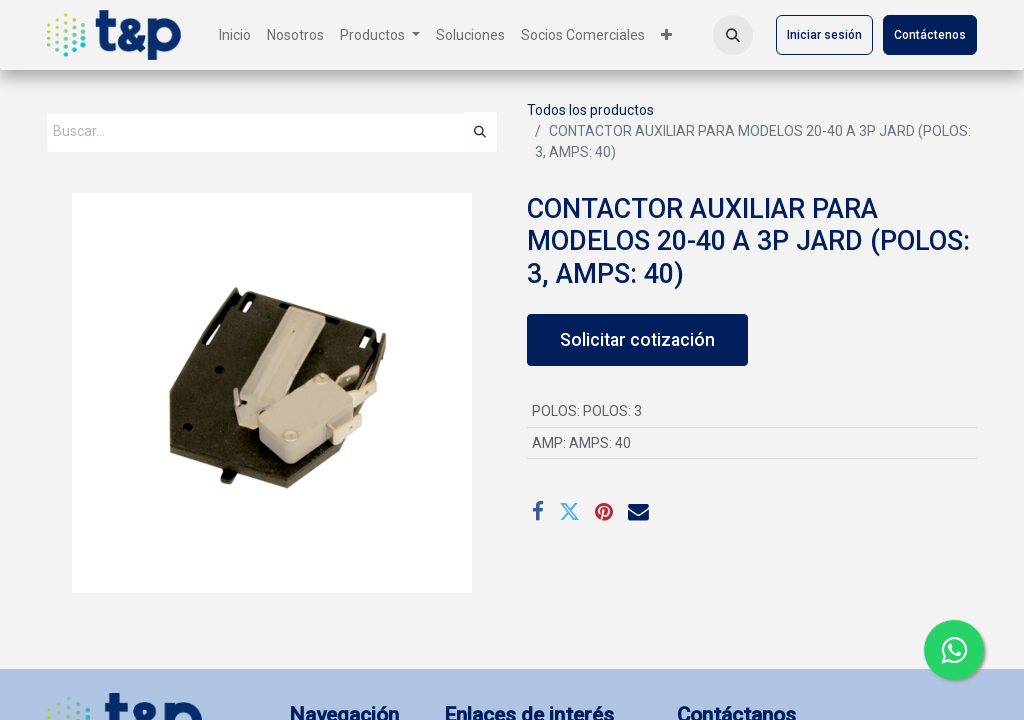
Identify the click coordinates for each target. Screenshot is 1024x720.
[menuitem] (235, 35)
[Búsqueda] (480, 132)
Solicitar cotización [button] (637, 340)
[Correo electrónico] (638, 512)
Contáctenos (930, 35)
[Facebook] (538, 512)
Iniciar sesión (824, 35)
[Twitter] (569, 512)
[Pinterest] (604, 512)
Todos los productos (590, 110)
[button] (733, 35)
